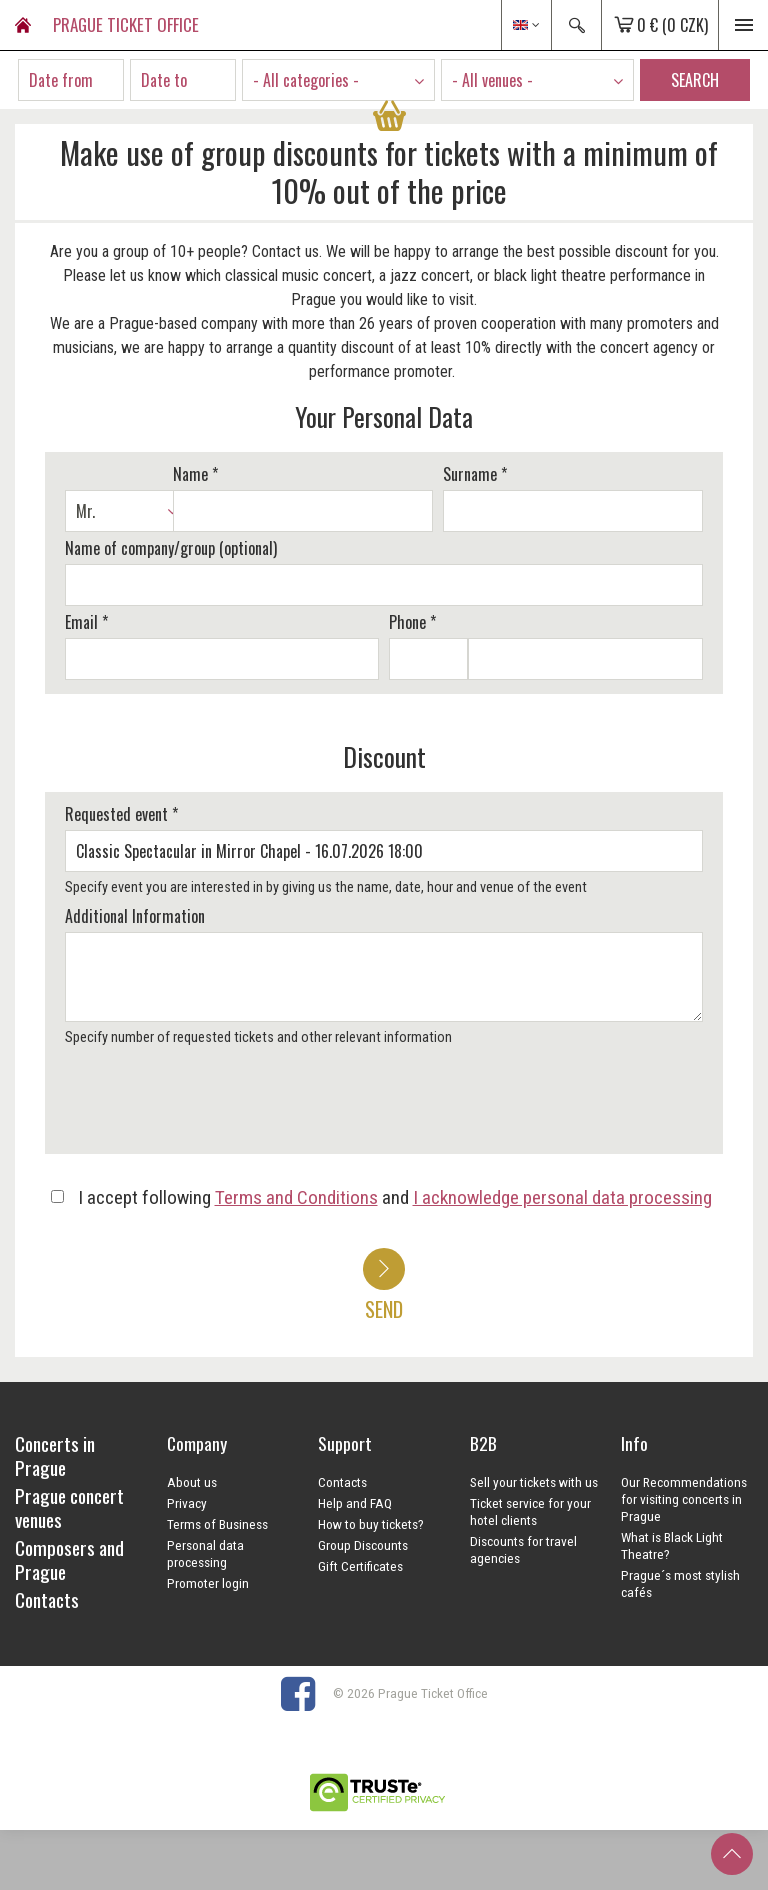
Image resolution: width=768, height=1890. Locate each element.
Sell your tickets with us (534, 1482)
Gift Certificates (360, 1566)
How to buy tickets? (371, 1524)
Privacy (187, 1503)
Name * (195, 474)
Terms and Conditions (296, 1197)
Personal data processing (205, 1553)
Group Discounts (363, 1545)
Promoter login (208, 1583)
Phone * (412, 622)
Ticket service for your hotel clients (530, 1511)
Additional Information (135, 916)
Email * (86, 622)
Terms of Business (217, 1524)
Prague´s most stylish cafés (680, 1583)
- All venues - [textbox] (492, 80)
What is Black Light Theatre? (672, 1545)
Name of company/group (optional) (171, 548)
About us (192, 1482)
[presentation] (212, 1107)
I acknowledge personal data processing (562, 1197)
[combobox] (338, 80)
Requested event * (121, 814)
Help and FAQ (355, 1503)
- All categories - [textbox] (306, 80)
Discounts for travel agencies (523, 1549)
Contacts (342, 1482)
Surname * (475, 474)
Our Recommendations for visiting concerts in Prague (684, 1499)
